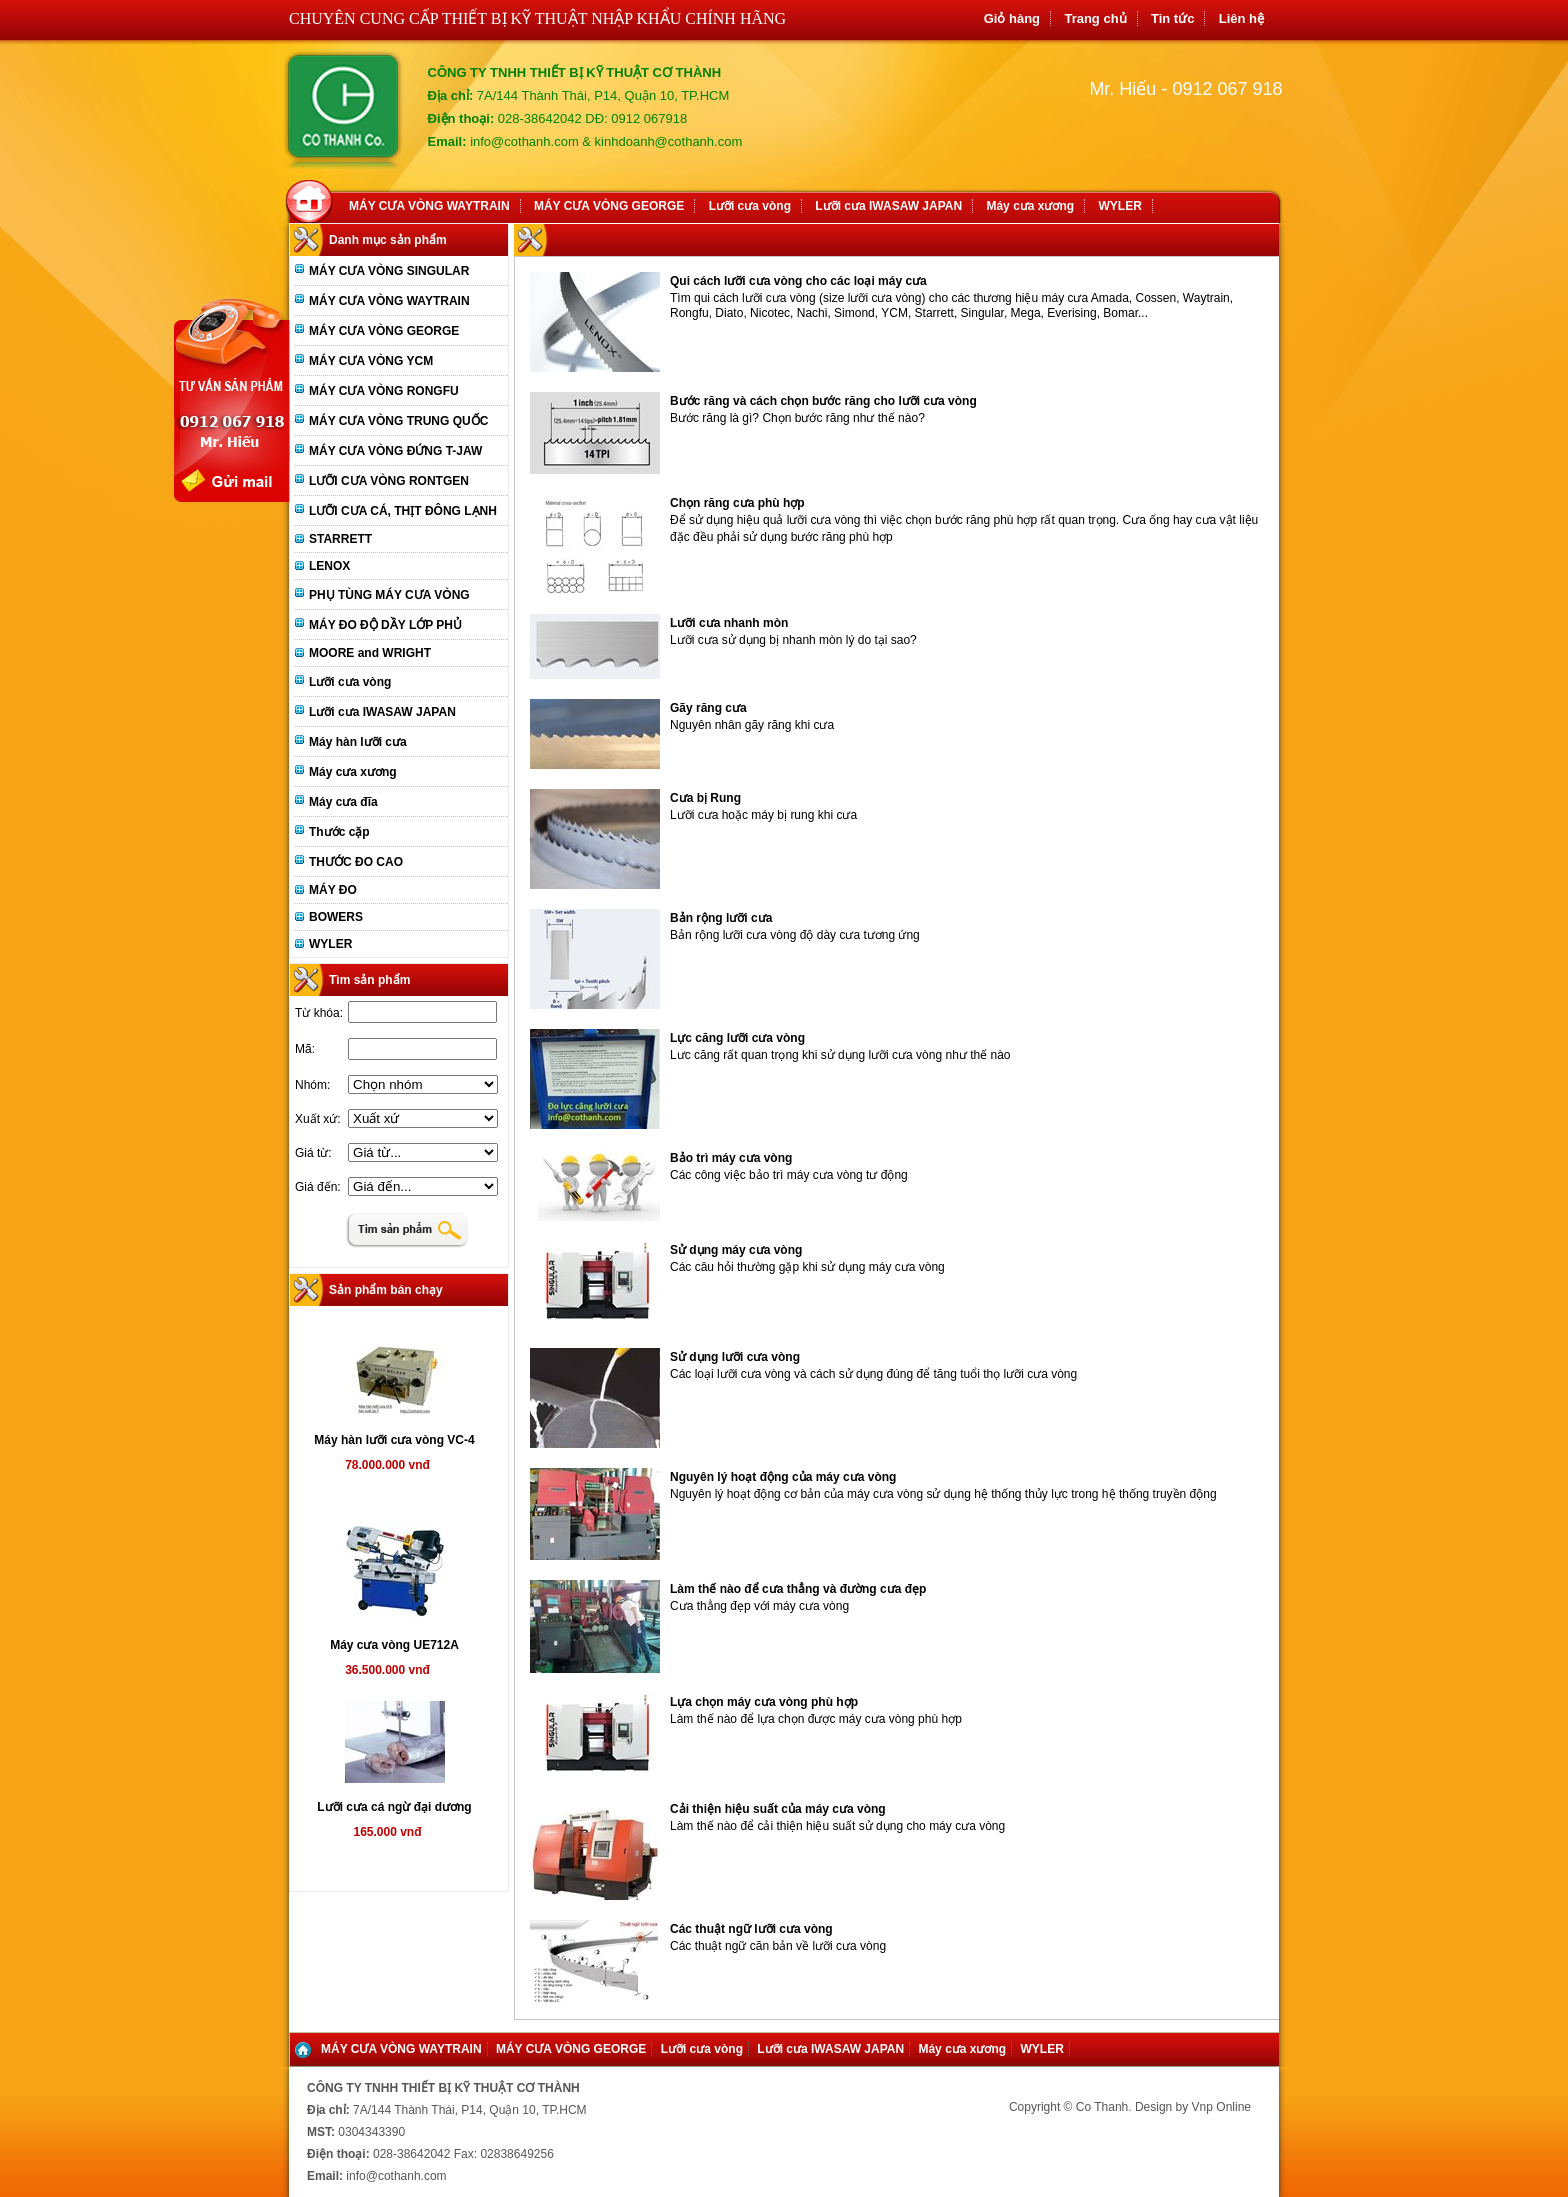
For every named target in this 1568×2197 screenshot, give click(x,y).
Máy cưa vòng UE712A (394, 1645)
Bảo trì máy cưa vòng (731, 1158)
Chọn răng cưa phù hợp (737, 503)
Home (313, 199)
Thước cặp (339, 832)
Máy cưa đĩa (343, 802)
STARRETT (340, 539)
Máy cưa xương (1030, 206)
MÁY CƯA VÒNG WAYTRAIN (429, 206)
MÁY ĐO (333, 890)
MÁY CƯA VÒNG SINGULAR (389, 271)
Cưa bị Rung (705, 798)
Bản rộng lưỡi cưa (721, 918)
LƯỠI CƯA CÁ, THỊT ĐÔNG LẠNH (403, 511)
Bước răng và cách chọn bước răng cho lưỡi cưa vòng (823, 401)
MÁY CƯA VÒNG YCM (371, 361)
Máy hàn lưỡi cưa (358, 742)
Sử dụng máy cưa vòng (736, 1250)
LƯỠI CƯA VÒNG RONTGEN (389, 481)
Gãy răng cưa (708, 708)
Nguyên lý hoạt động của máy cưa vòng (783, 1477)
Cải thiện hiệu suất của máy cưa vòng (778, 1809)
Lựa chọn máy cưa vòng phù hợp (764, 1702)
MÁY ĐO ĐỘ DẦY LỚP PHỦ (385, 625)
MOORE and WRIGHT (370, 653)
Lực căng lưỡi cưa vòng (737, 1038)
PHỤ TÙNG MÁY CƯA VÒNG (389, 595)
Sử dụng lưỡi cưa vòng (735, 1357)
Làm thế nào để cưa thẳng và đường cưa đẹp (798, 1589)
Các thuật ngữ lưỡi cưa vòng (751, 1929)
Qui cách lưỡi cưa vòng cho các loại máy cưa (798, 281)
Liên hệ (1241, 18)
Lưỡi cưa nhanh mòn (729, 623)
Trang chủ (1095, 18)
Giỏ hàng (1012, 18)
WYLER (1120, 206)
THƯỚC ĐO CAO (356, 862)
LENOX (329, 566)
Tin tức (1172, 18)
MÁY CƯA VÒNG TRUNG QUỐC (398, 421)
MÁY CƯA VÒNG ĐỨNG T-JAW (395, 451)
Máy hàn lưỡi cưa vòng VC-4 (394, 1440)
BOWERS (336, 917)
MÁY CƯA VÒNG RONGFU (384, 391)
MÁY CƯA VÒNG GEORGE (609, 206)
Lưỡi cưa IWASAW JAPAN (888, 206)
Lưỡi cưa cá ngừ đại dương (394, 1807)
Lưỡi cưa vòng (750, 206)
